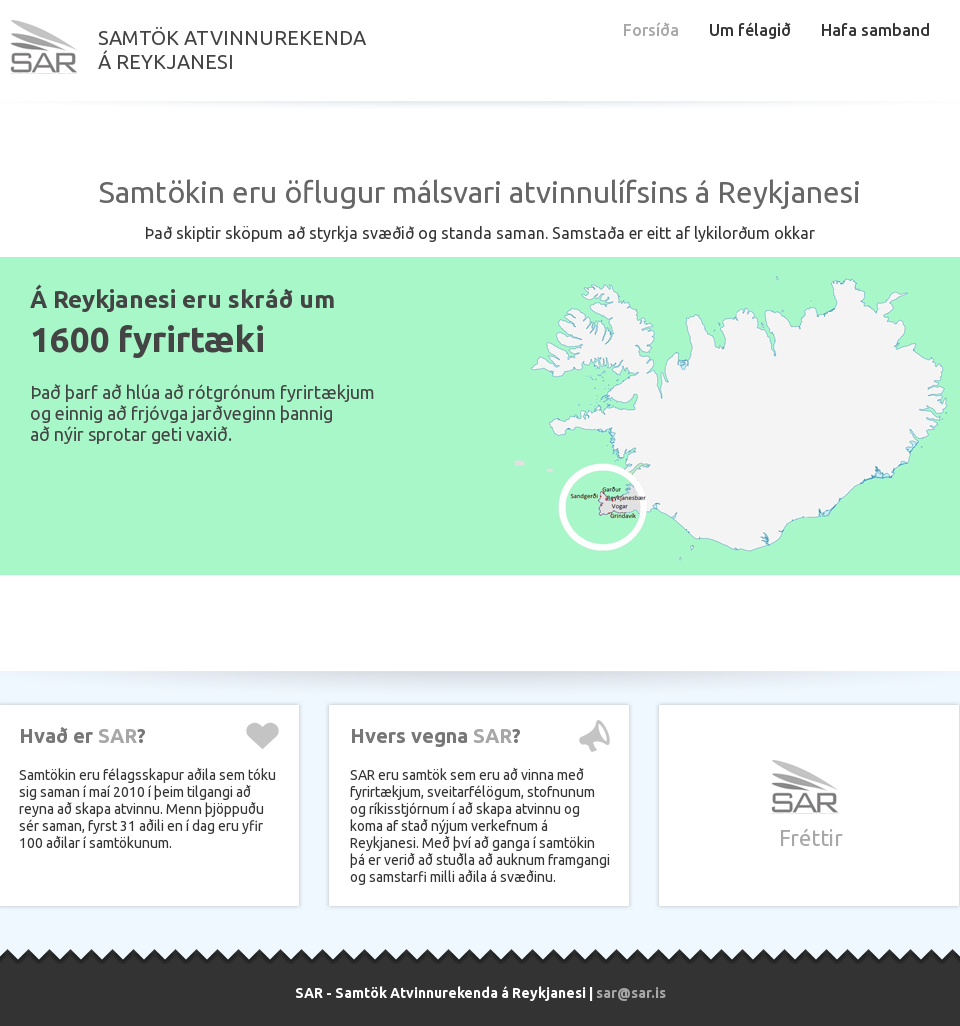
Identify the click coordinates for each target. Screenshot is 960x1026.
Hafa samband (875, 30)
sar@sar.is (631, 993)
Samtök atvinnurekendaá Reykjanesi (232, 49)
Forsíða (651, 30)
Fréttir (811, 837)
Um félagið (750, 30)
